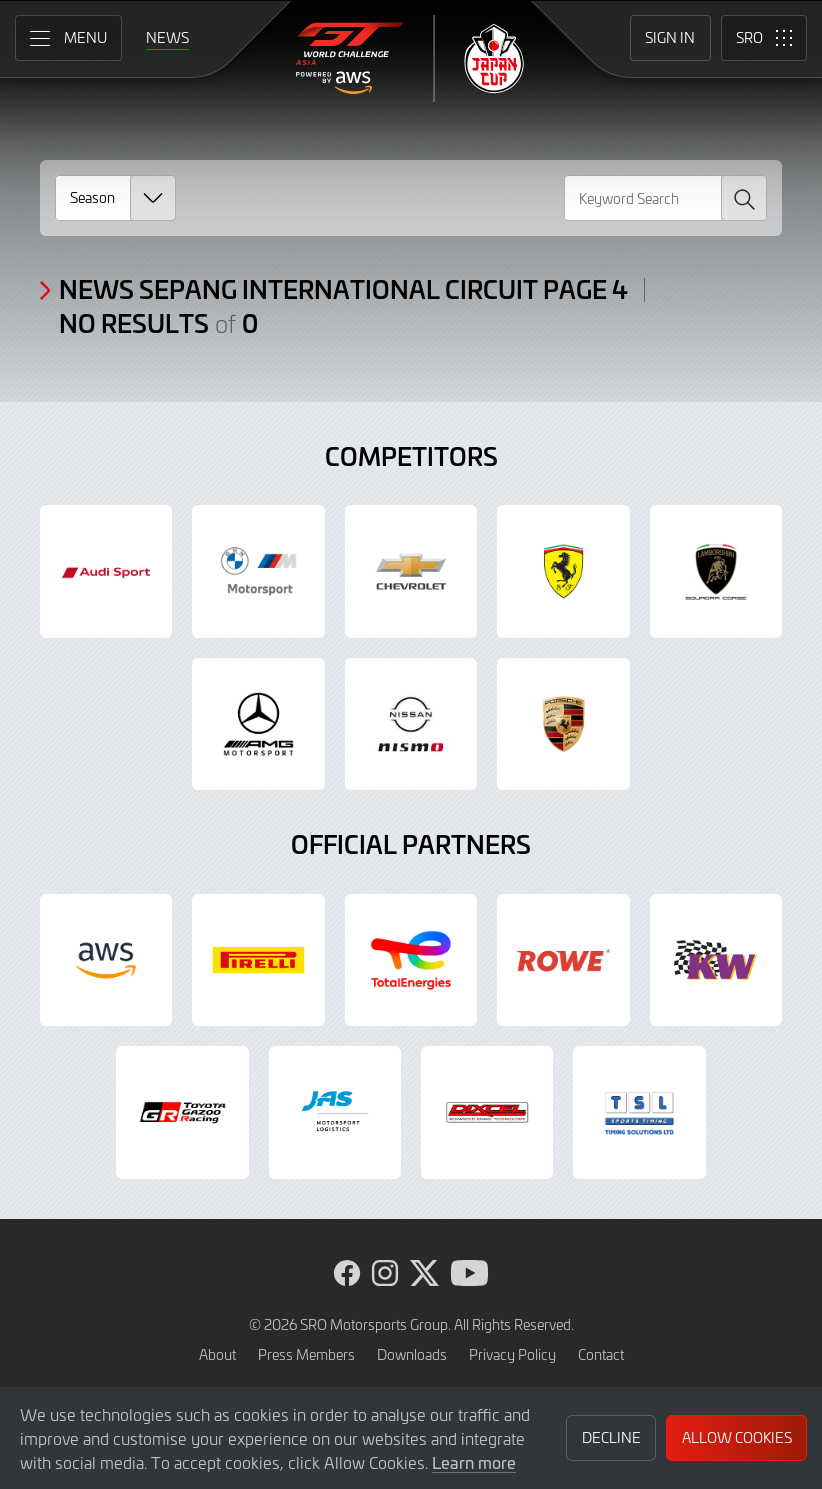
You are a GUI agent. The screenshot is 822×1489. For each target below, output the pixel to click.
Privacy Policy (512, 1354)
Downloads (412, 1354)
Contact (601, 1354)
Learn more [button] (474, 1462)
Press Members (306, 1354)
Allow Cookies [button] (737, 1437)
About (217, 1354)
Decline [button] (611, 1437)
